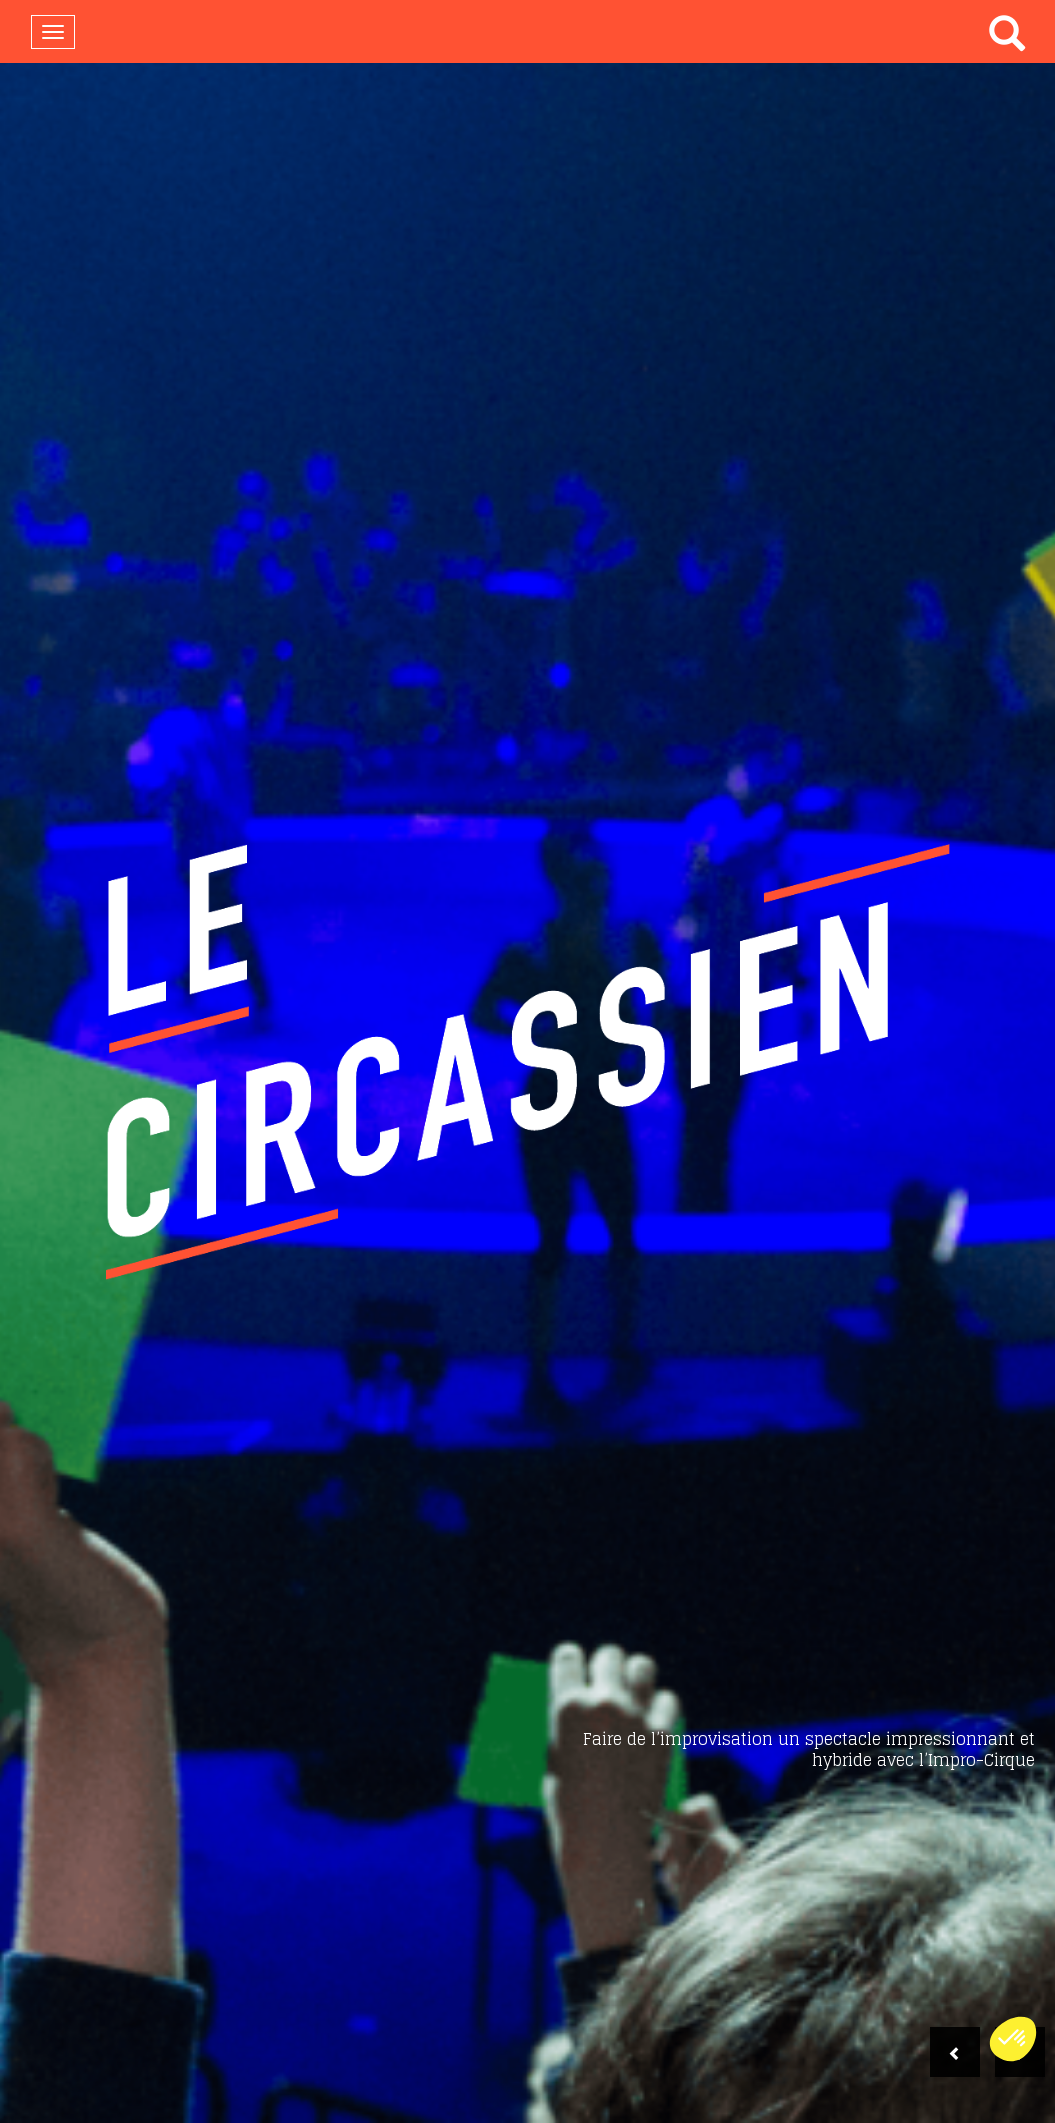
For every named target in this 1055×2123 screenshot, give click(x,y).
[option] (527, 1061)
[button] (1007, 44)
